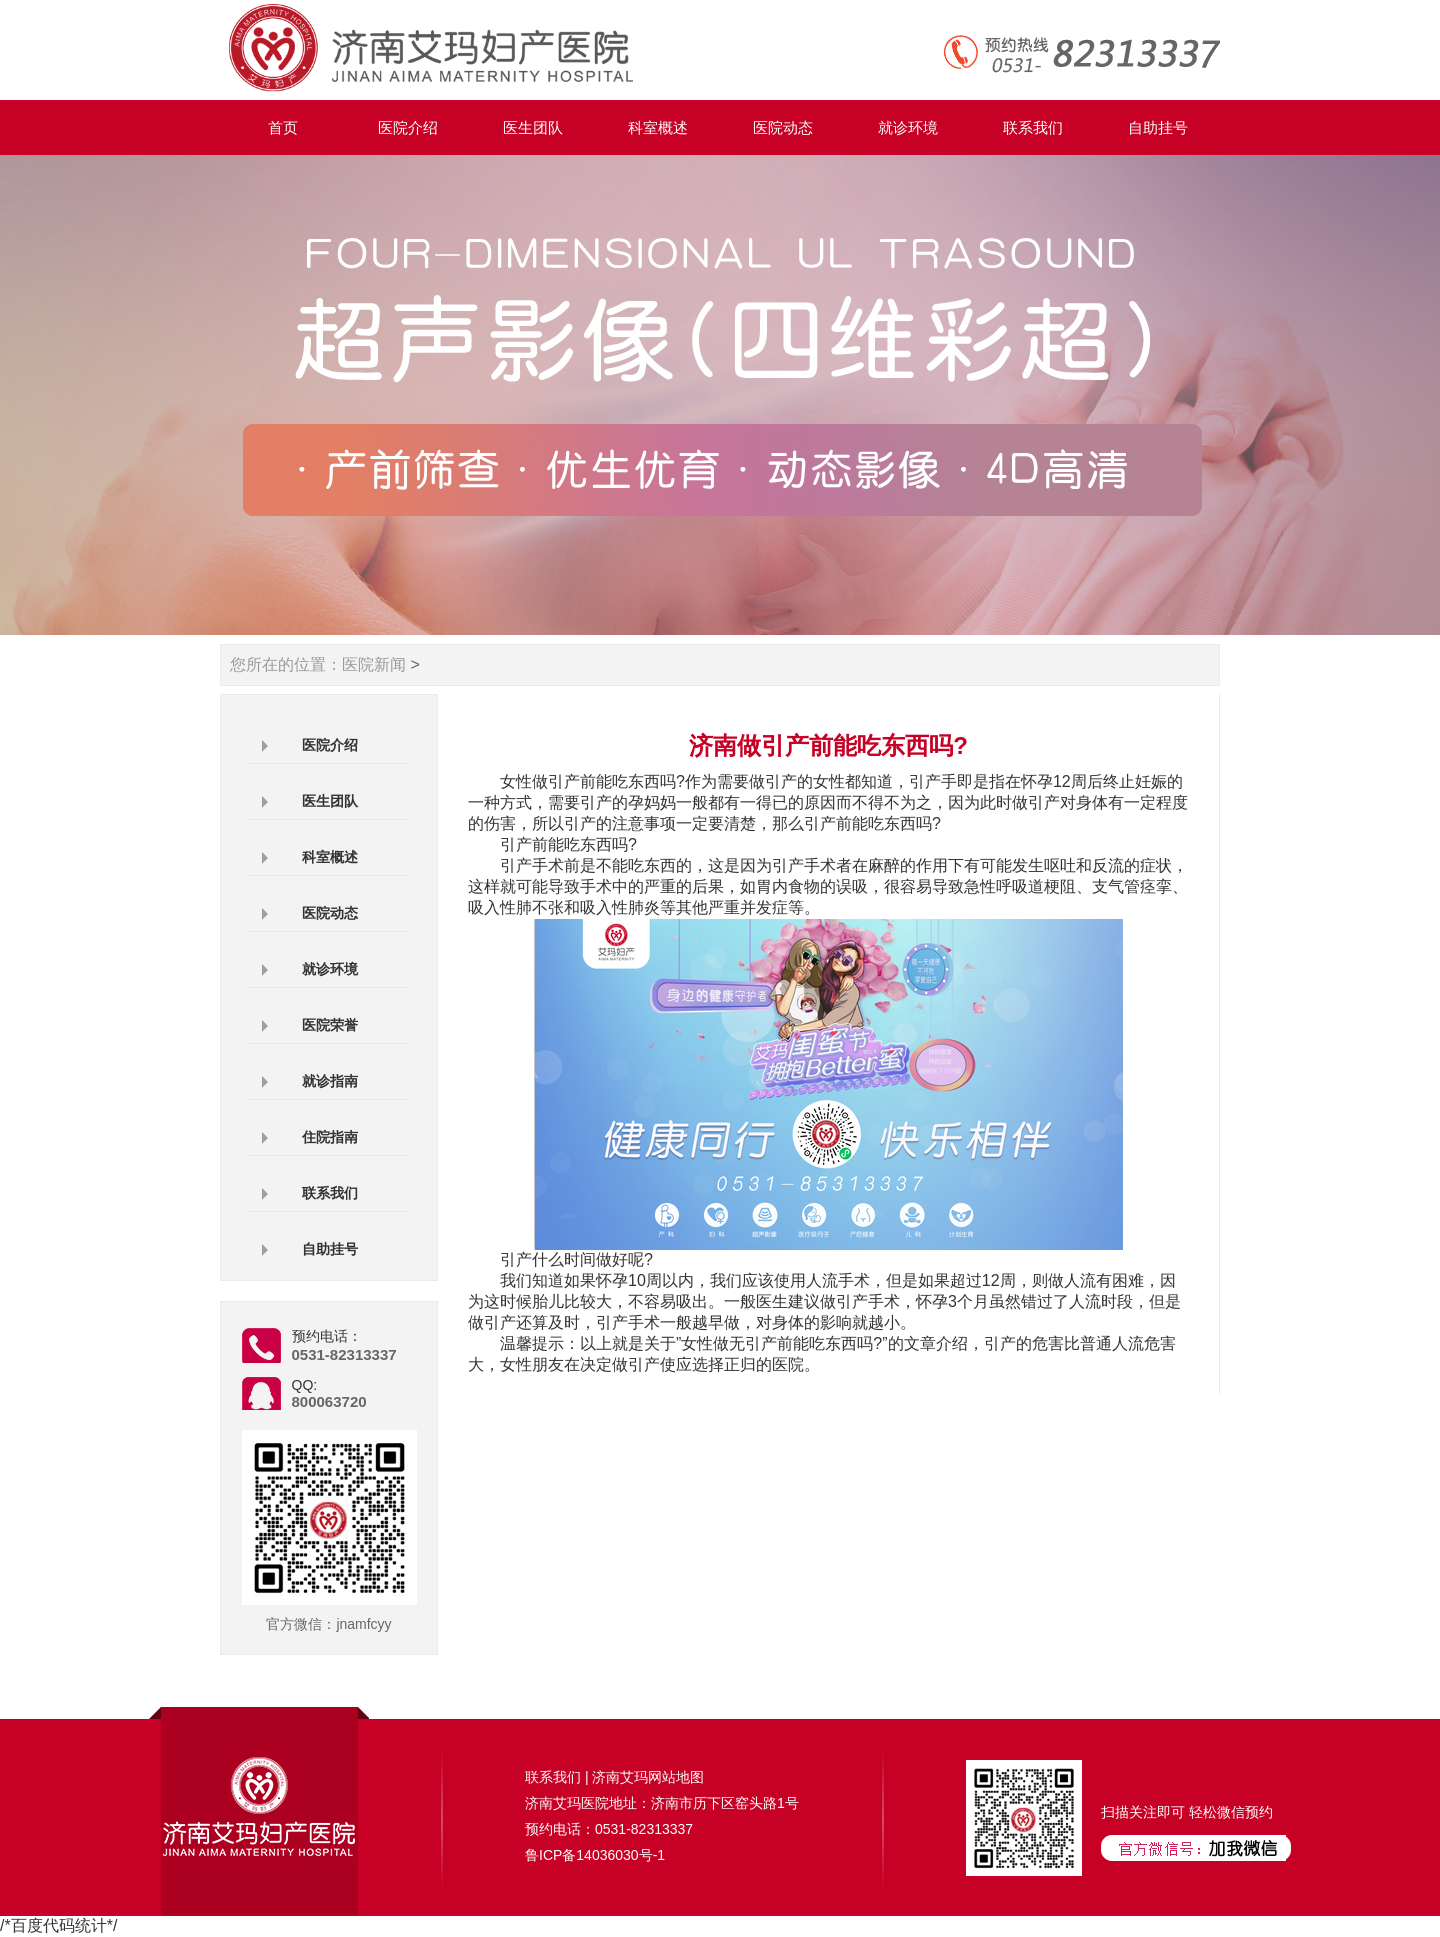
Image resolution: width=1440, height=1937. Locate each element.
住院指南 (330, 1137)
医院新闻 (374, 664)
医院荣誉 (330, 1025)
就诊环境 (908, 127)
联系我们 (1033, 127)
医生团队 (533, 127)
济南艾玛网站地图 (648, 1777)
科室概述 (658, 127)
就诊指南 (330, 1081)
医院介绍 (408, 127)
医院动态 (783, 127)
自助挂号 (1158, 127)
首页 (283, 127)
